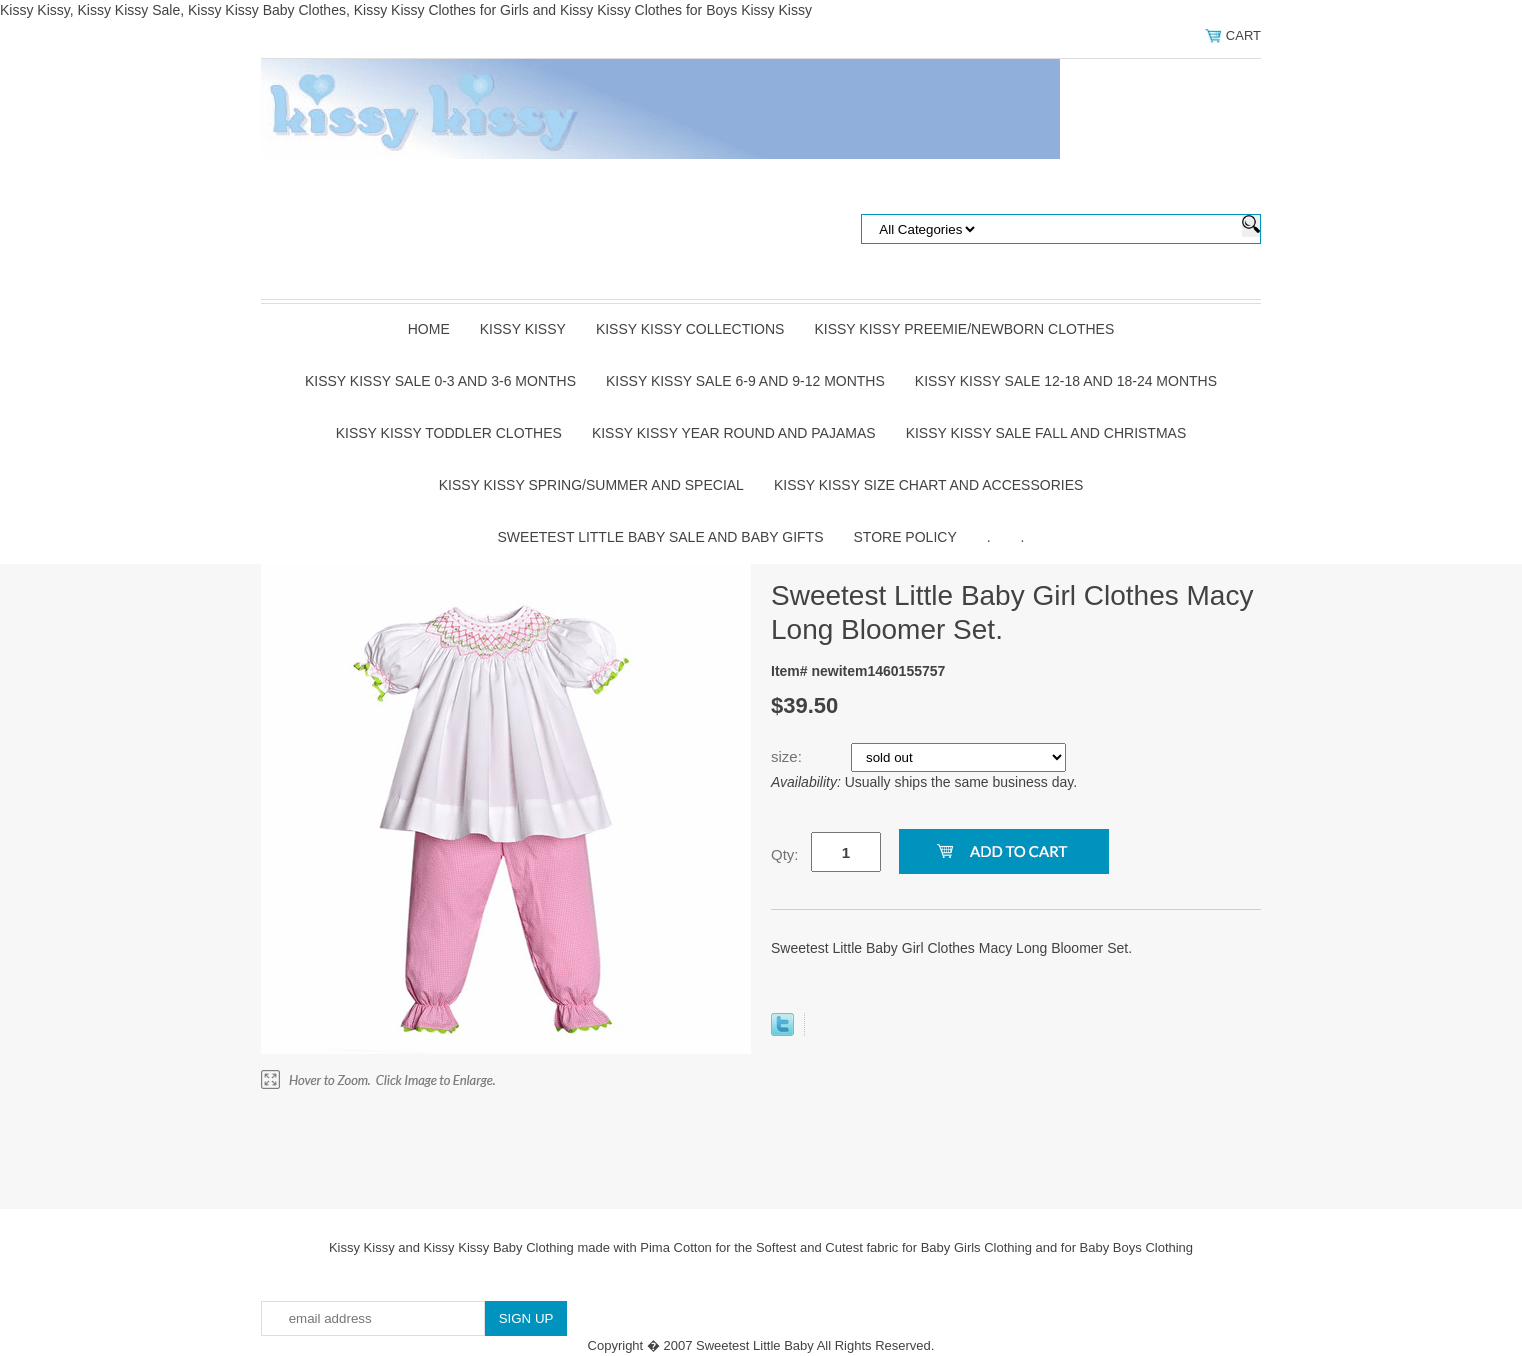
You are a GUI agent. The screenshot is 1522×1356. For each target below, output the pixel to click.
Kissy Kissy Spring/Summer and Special (591, 485)
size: (788, 756)
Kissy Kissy (523, 329)
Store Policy (905, 537)
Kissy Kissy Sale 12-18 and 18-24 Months (1066, 381)
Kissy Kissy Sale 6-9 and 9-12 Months (745, 381)
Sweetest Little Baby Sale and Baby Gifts (661, 537)
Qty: (785, 854)
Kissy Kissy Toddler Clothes (449, 433)
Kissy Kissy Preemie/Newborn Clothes (964, 329)
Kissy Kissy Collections (690, 329)
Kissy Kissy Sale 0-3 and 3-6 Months (440, 381)
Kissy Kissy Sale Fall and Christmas (1046, 433)
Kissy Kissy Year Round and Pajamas (734, 433)
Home (429, 329)
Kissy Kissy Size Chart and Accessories (928, 485)
